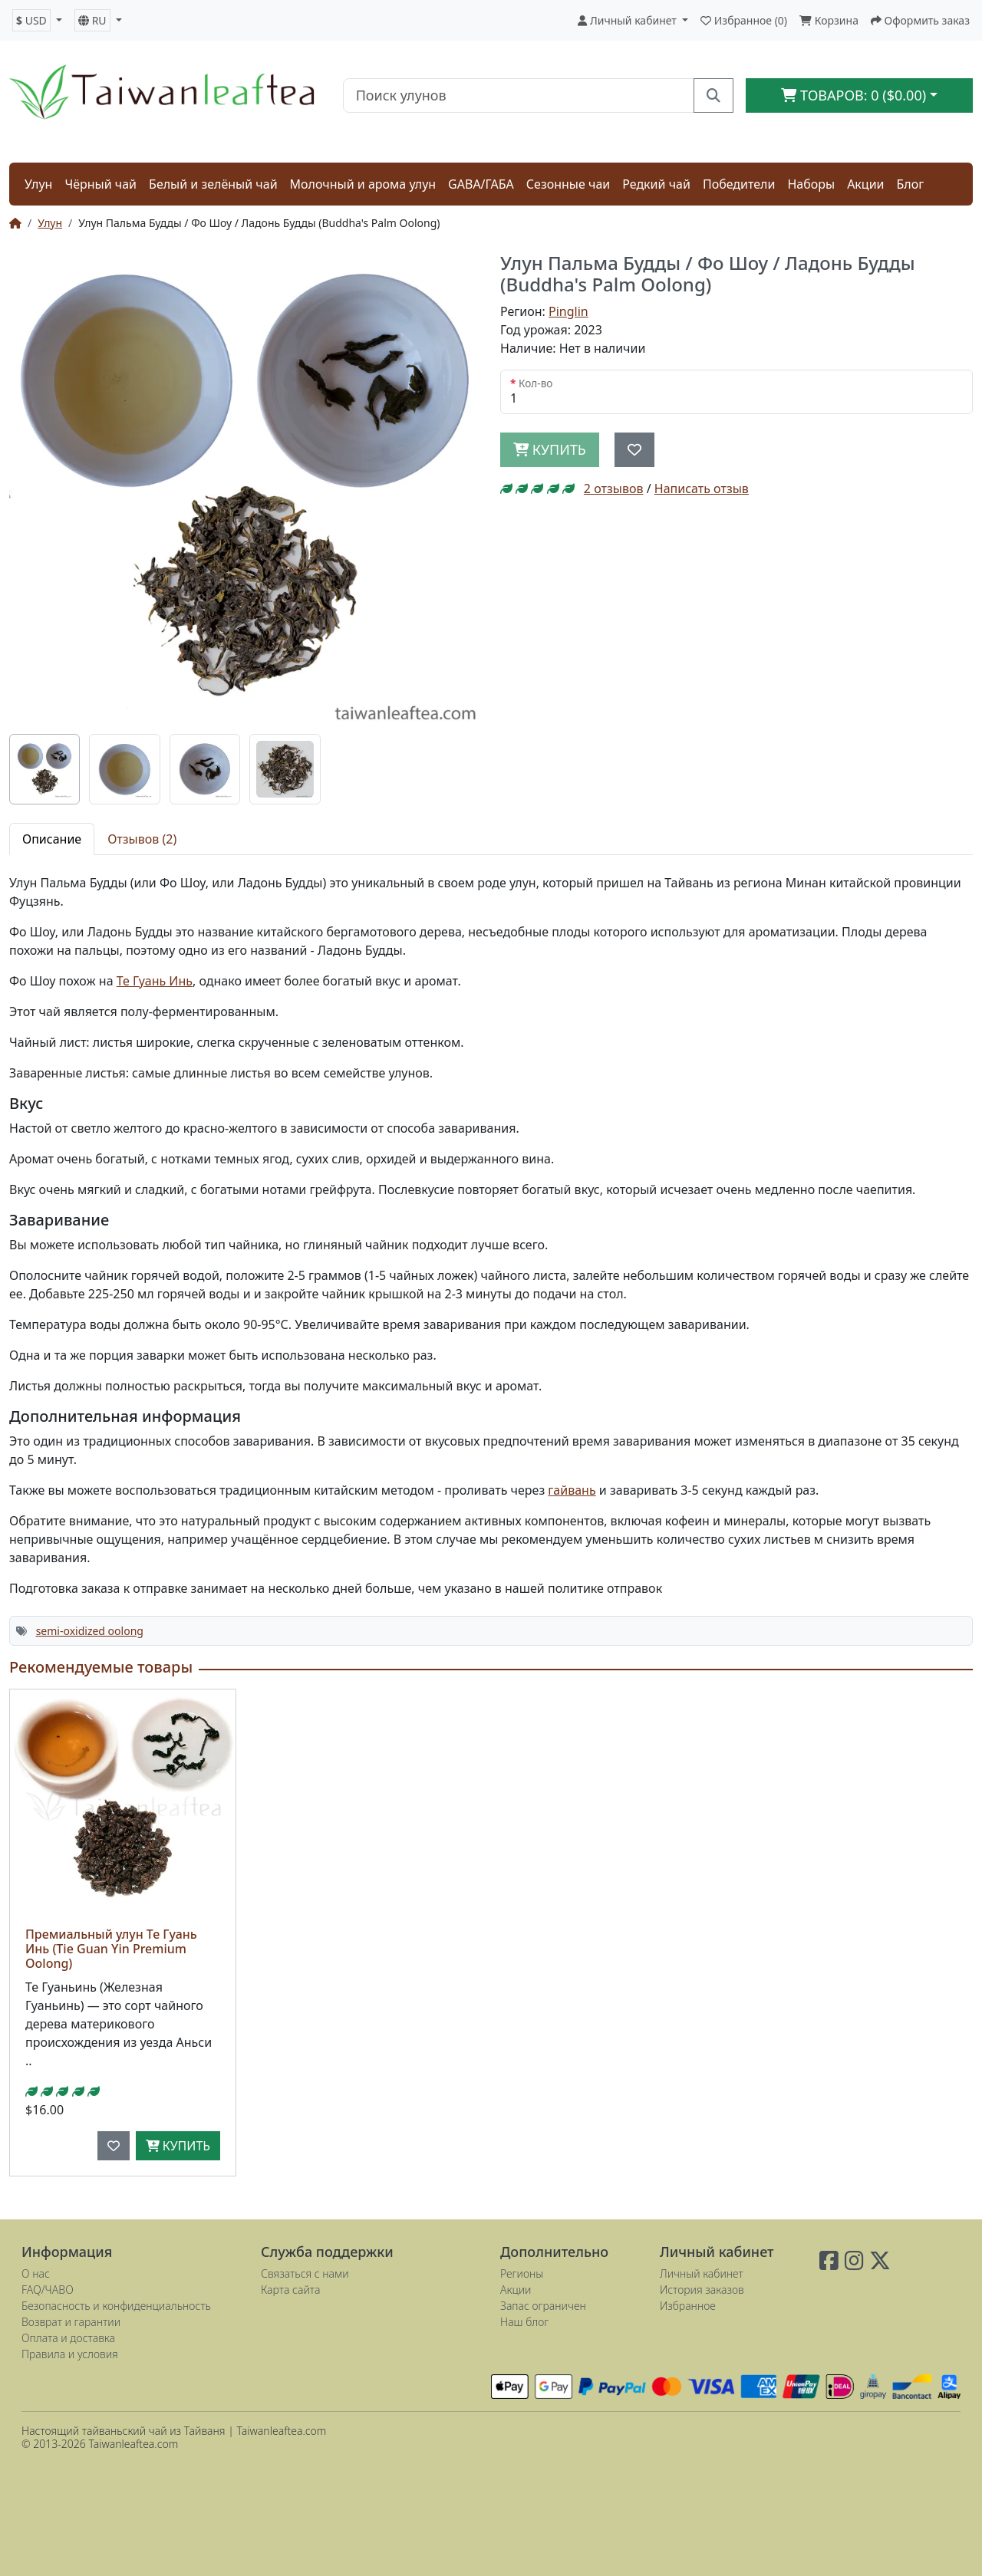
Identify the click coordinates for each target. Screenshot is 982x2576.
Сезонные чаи (568, 184)
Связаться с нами (305, 2273)
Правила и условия (69, 2354)
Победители (739, 184)
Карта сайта (290, 2289)
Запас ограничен (543, 2305)
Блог (910, 184)
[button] (37, 20)
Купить (178, 2145)
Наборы (811, 184)
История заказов (702, 2289)
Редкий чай (656, 184)
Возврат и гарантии (70, 2321)
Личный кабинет (701, 2273)
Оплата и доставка (68, 2338)
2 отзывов (614, 488)
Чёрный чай (100, 184)
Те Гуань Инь (155, 980)
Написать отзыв (701, 488)
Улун (38, 184)
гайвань (571, 1490)
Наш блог (524, 2321)
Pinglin (568, 311)
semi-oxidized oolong (89, 1631)
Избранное (688, 2305)
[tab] (44, 769)
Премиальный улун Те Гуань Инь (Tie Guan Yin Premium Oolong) (111, 1949)
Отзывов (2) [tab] (141, 839)
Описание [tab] (51, 839)
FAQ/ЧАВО (47, 2289)
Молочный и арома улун (363, 184)
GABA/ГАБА (481, 184)
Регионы (521, 2273)
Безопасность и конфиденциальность (116, 2305)
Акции (865, 184)
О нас (35, 2273)
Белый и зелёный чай (213, 184)
